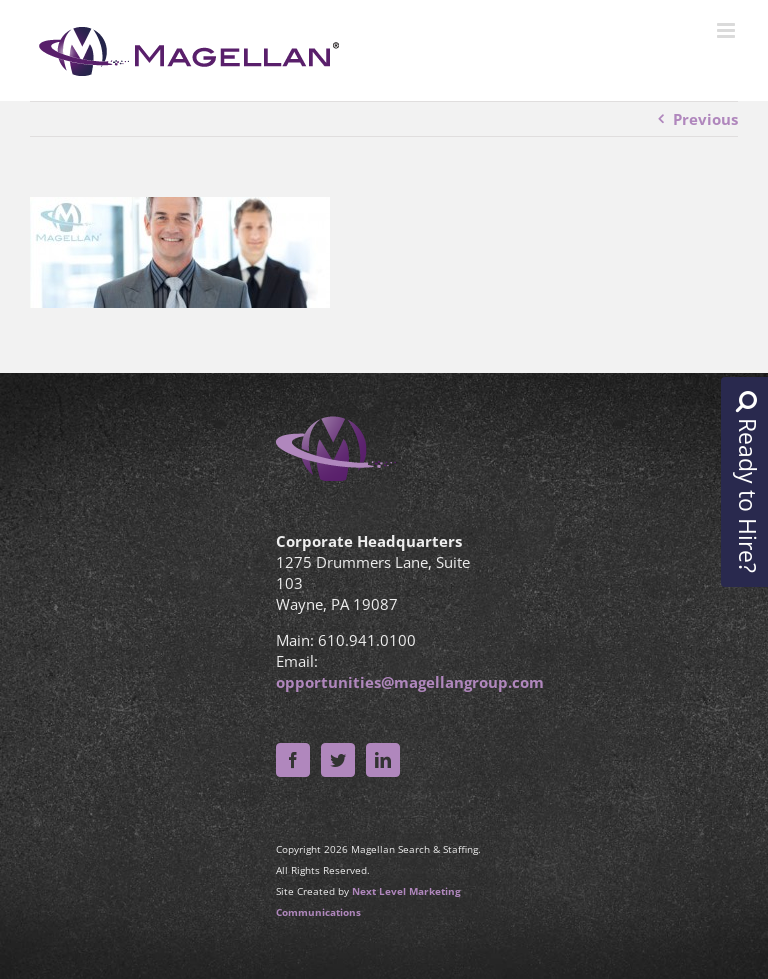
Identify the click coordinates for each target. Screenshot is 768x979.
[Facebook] (293, 760)
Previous (705, 119)
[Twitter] (338, 760)
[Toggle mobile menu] (727, 30)
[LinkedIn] (383, 760)
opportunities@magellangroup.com (410, 682)
